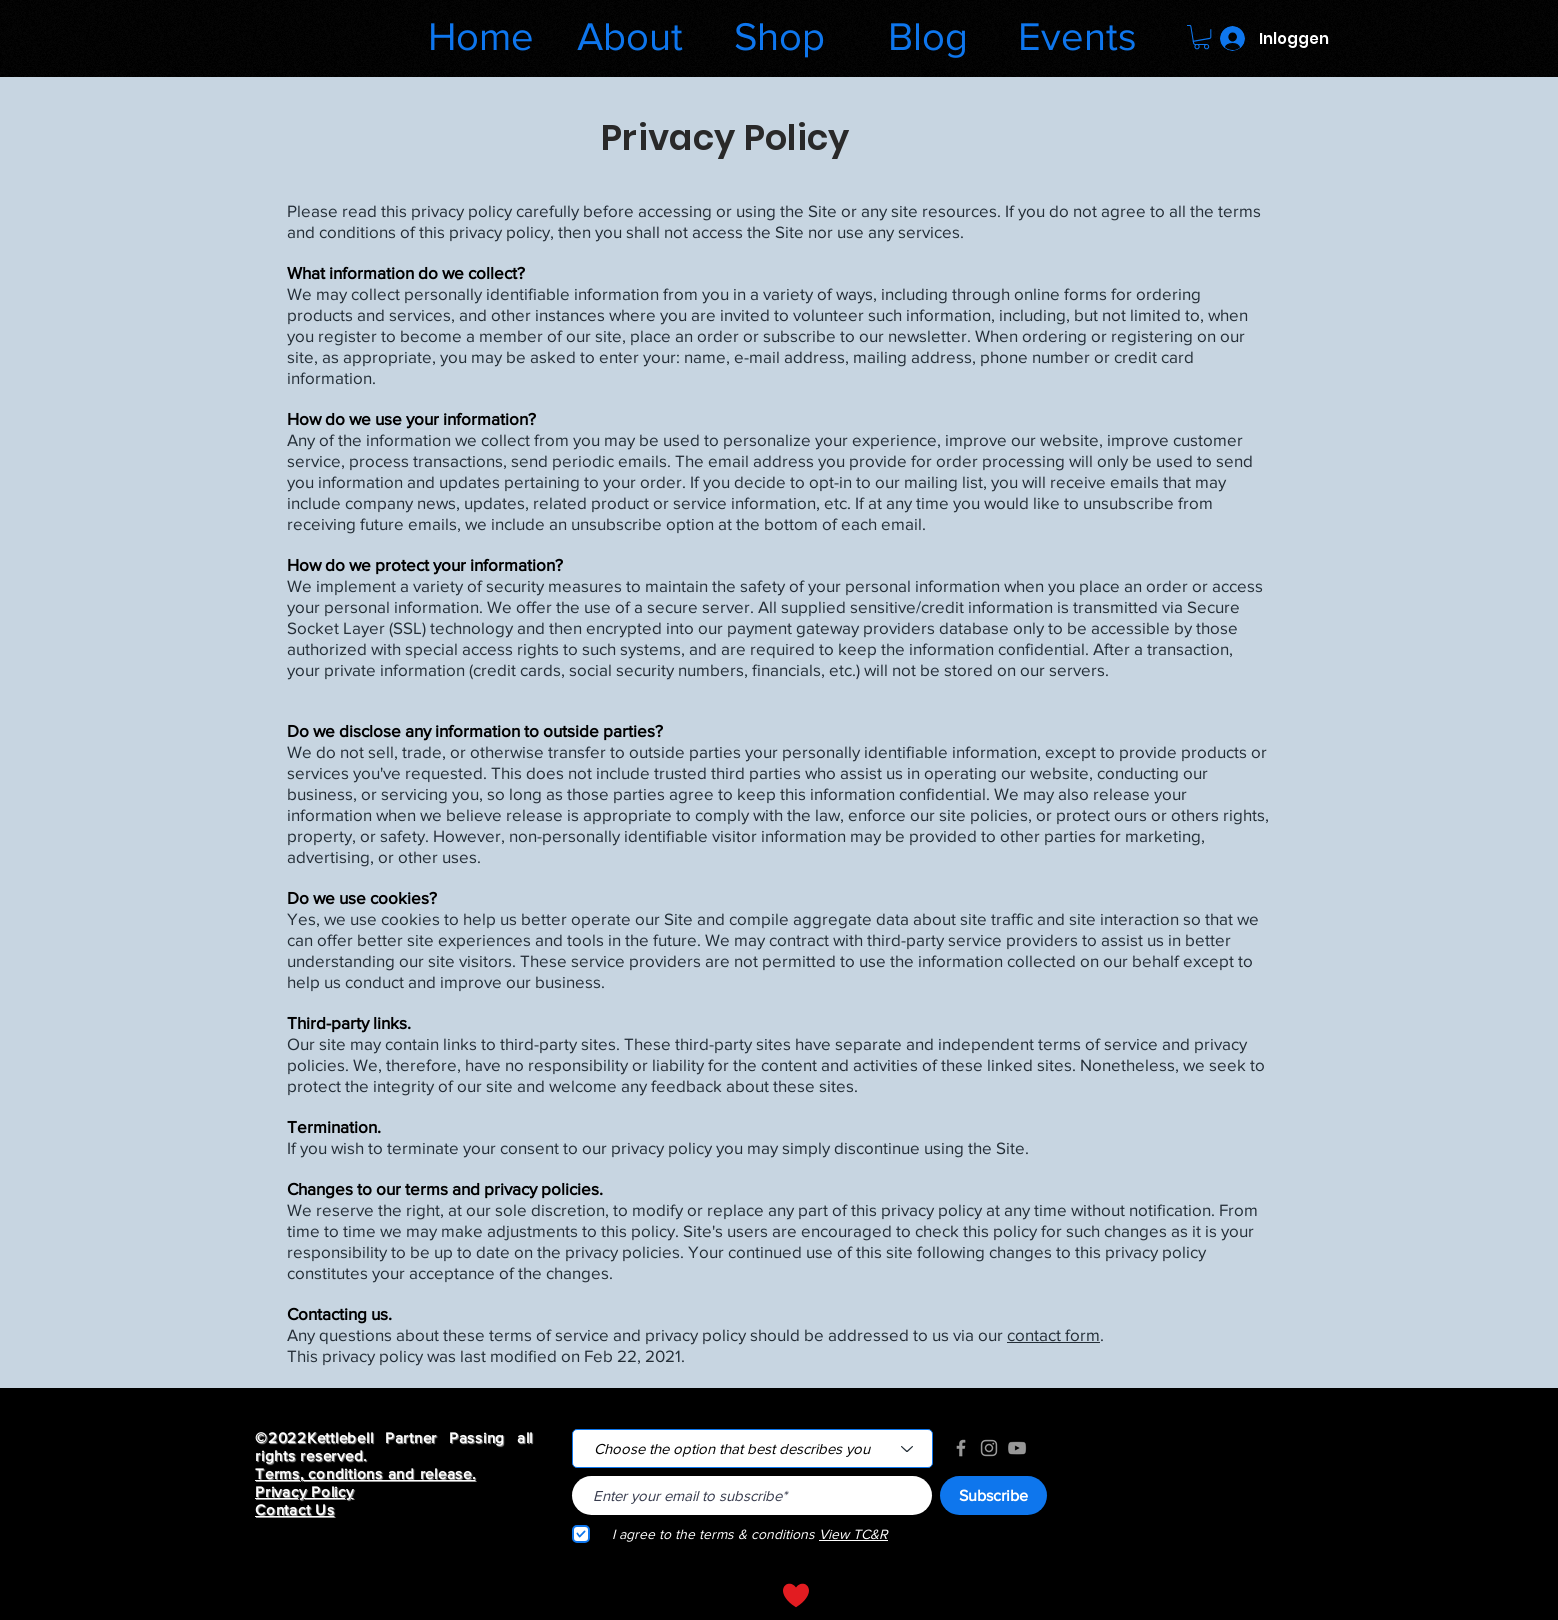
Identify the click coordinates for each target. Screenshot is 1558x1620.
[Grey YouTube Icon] (1017, 1448)
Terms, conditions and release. (365, 1473)
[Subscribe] (993, 1495)
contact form (1053, 1334)
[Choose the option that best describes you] (752, 1448)
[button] (1201, 37)
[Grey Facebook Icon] (961, 1448)
